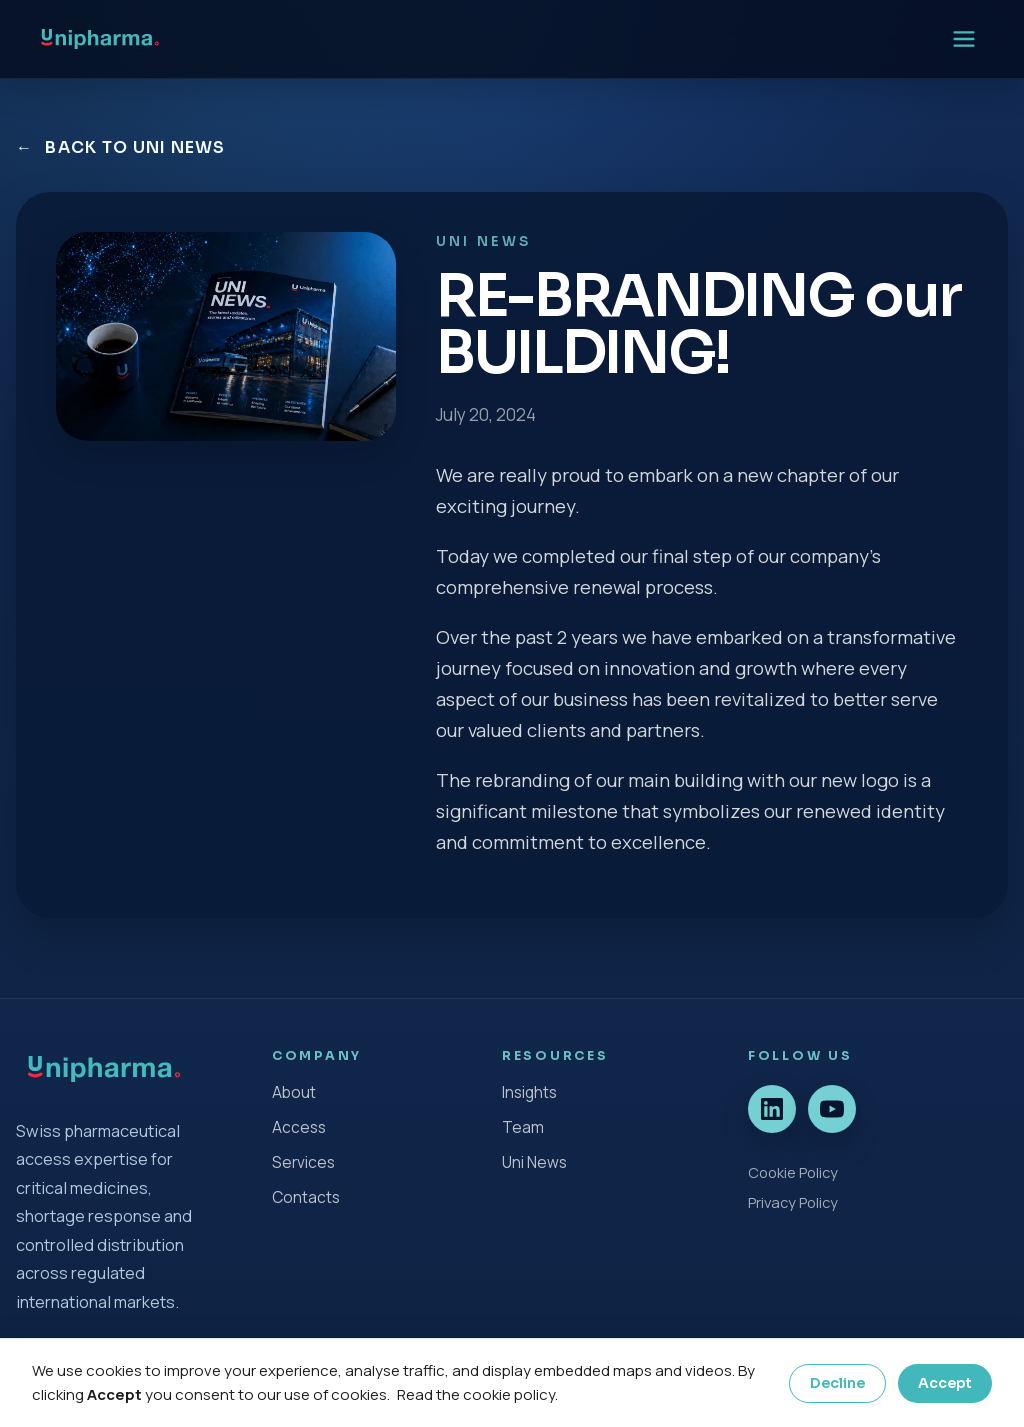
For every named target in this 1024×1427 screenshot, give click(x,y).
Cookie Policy (793, 1172)
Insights (529, 1092)
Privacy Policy (793, 1202)
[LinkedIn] (772, 1109)
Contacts (306, 1197)
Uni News (534, 1162)
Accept (945, 1383)
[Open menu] (964, 39)
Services (303, 1162)
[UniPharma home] (100, 39)
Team (523, 1127)
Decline (837, 1383)
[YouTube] (832, 1109)
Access (299, 1127)
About (294, 1092)
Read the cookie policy (476, 1394)
